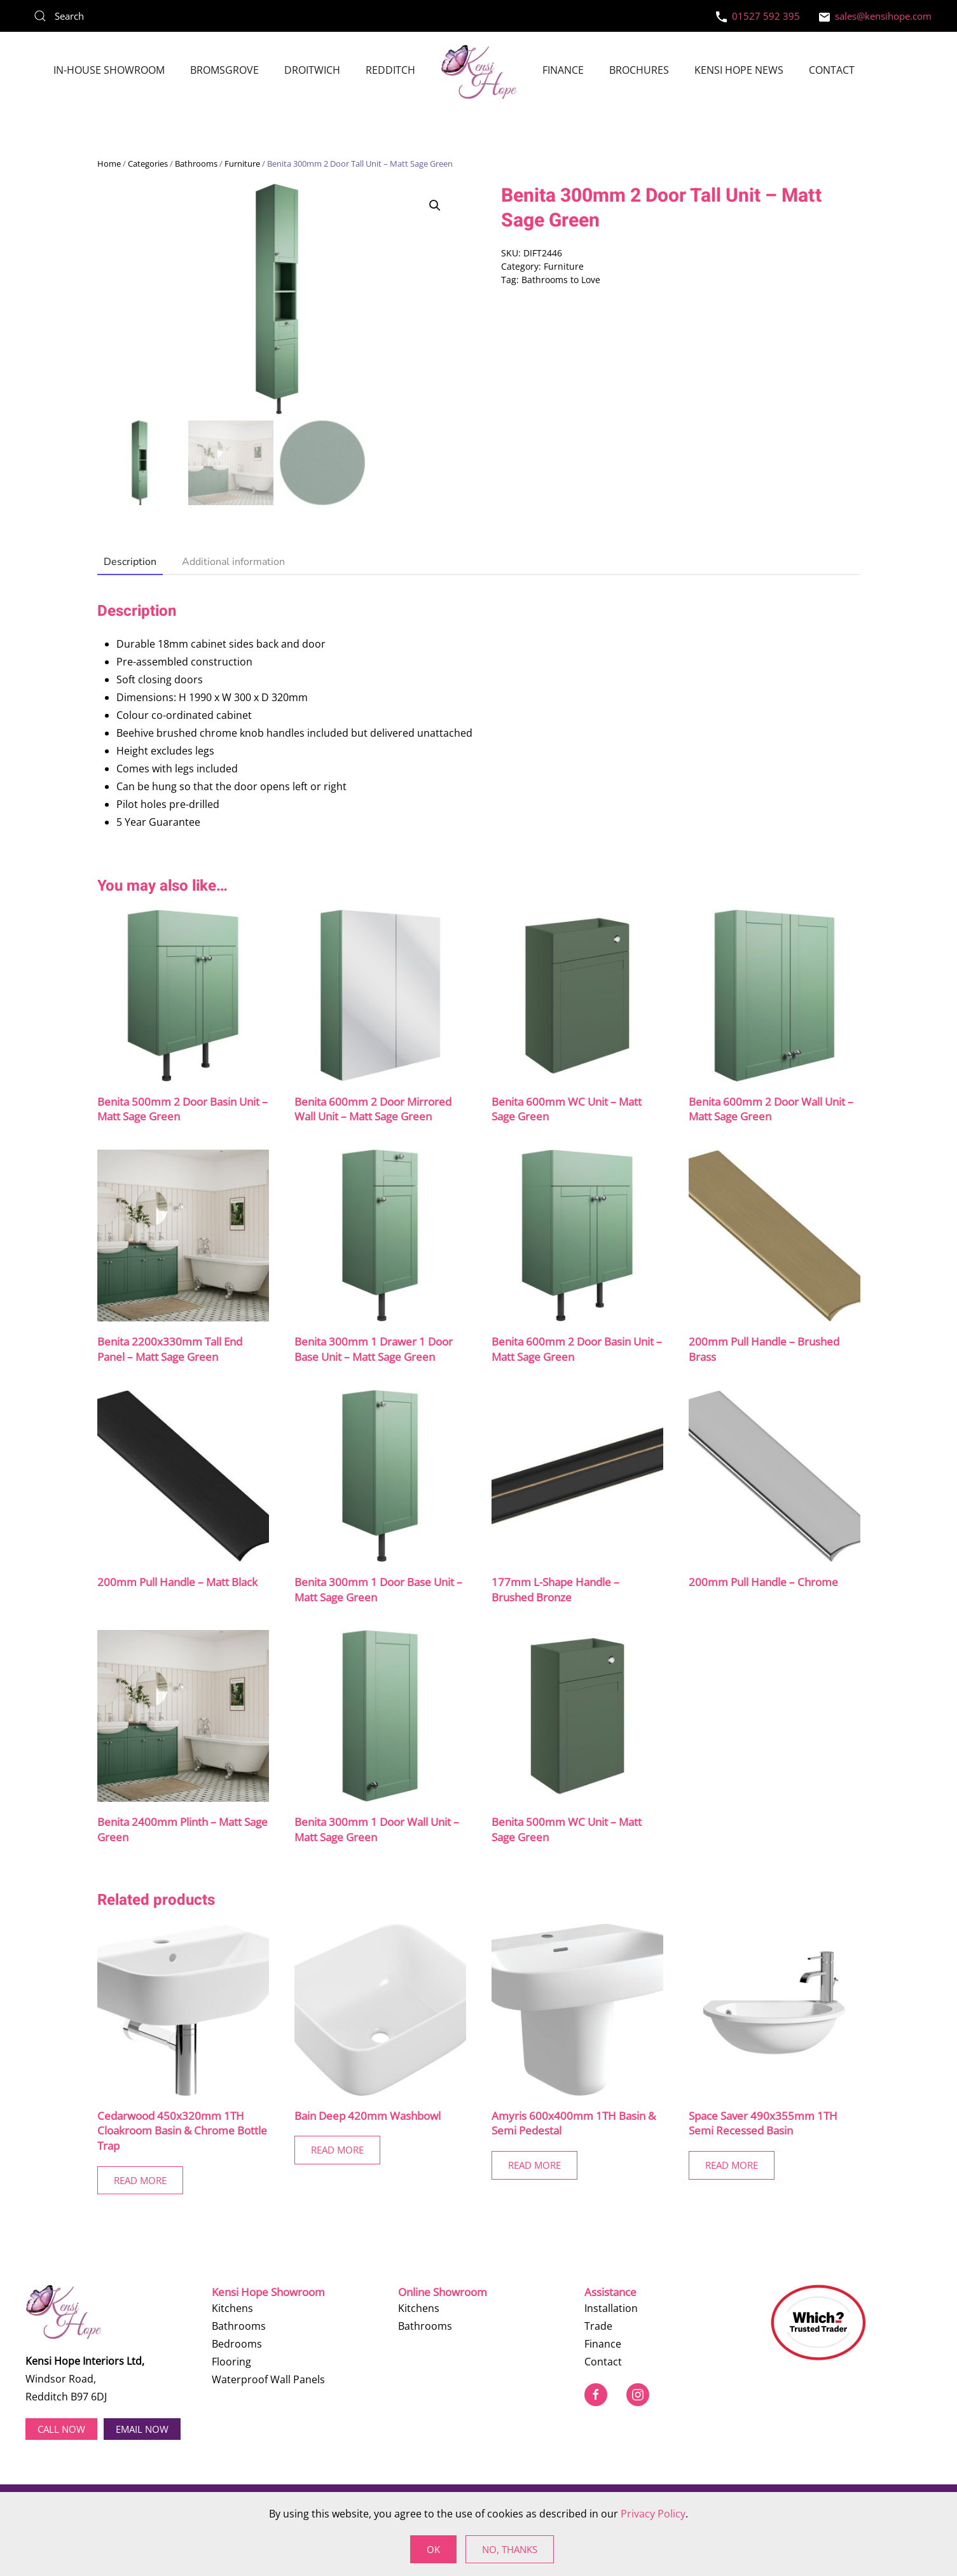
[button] (434, 205)
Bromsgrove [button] (224, 70)
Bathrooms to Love (560, 280)
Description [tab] (130, 562)
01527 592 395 (758, 16)
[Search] (120, 15)
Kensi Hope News (738, 70)
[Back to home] (479, 72)
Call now (61, 2428)
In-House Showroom (109, 70)
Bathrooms (196, 163)
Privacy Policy (653, 2514)
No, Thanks (509, 2549)
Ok (433, 2549)
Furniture (242, 163)
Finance (563, 70)
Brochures (639, 70)
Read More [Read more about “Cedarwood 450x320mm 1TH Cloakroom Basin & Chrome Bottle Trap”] (140, 2181)
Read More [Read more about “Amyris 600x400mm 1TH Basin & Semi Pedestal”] (534, 2165)
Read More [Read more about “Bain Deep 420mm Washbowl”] (337, 2150)
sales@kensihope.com (875, 16)
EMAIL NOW (142, 2428)
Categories (148, 163)
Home (109, 163)
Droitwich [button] (312, 70)
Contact (832, 70)
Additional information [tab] (233, 562)
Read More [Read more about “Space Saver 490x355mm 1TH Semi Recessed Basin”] (731, 2165)
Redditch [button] (390, 70)
